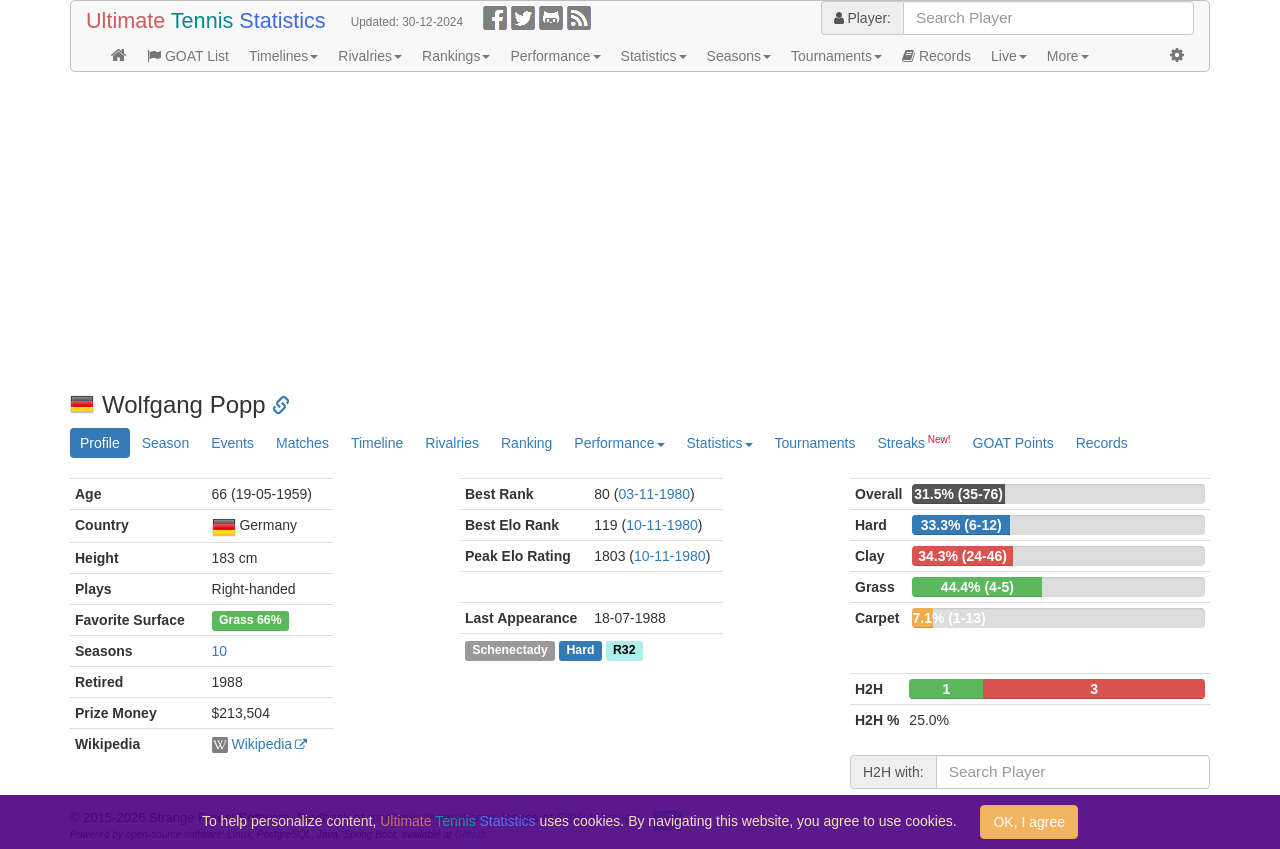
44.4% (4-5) (977, 587)
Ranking (526, 443)
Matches (302, 443)
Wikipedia (261, 744)
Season (165, 443)
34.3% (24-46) (962, 556)
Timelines (283, 56)
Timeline (377, 443)
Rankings (456, 56)
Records (936, 56)
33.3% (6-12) (961, 525)
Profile (100, 443)
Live (1009, 56)
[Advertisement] (640, 232)
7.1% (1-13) (948, 618)
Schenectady (510, 650)
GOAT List (188, 56)
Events (232, 443)
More (1068, 56)
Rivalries (370, 56)
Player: (862, 18)
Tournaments (836, 56)
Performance (555, 56)
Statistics (654, 56)
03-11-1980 (654, 494)
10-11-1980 (662, 525)
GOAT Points (1013, 443)
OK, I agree (1029, 822)
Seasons (739, 56)
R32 (624, 650)
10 (220, 651)
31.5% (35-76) (958, 494)
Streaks (913, 442)
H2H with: (893, 772)
